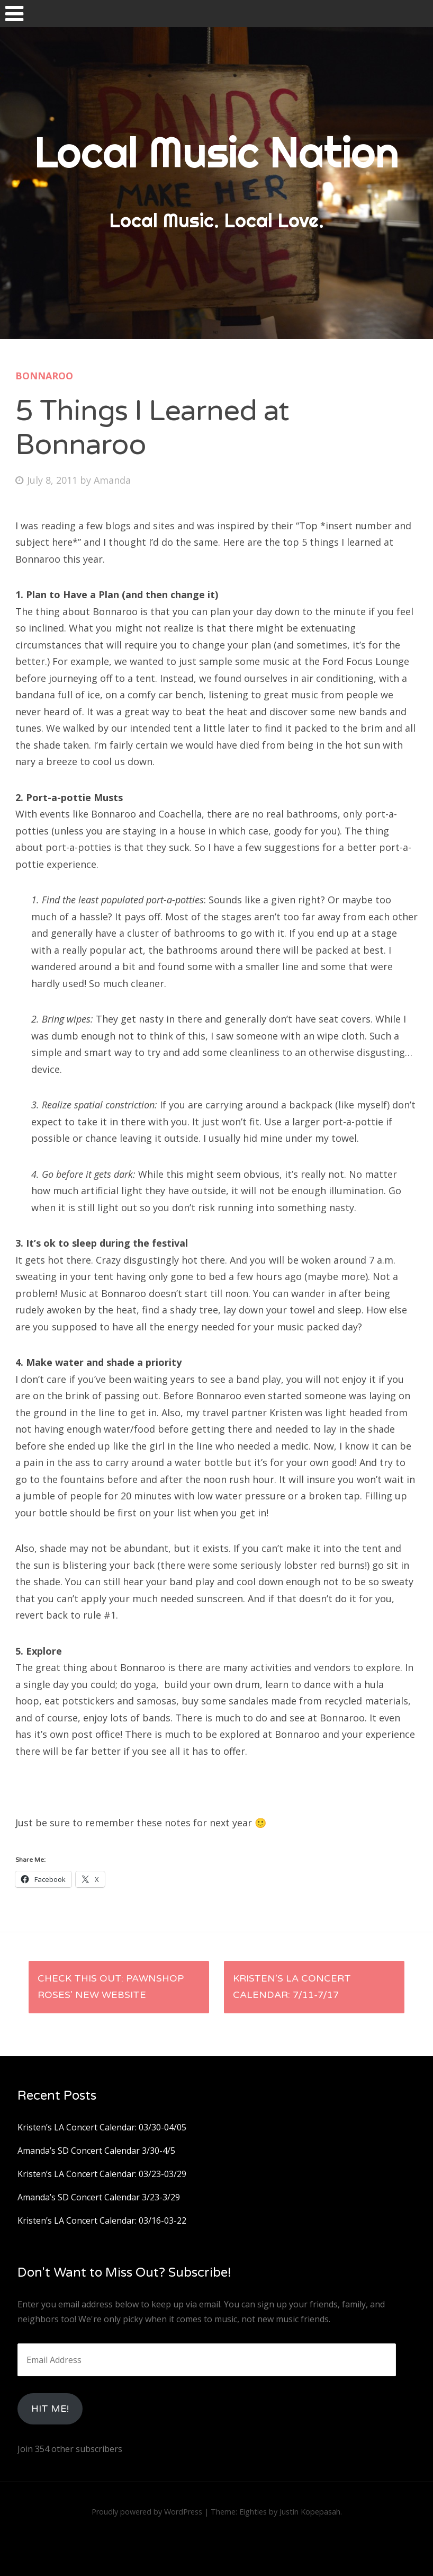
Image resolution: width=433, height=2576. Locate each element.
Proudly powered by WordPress (147, 2512)
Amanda (112, 480)
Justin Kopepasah (309, 2512)
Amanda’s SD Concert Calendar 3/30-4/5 (96, 2150)
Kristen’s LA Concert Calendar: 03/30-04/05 (101, 2127)
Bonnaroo (44, 375)
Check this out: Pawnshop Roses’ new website (111, 1987)
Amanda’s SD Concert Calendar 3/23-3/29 (98, 2197)
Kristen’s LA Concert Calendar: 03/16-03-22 (101, 2220)
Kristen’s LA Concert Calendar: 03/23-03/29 (101, 2174)
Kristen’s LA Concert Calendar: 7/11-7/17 (292, 1987)
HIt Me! (50, 2408)
